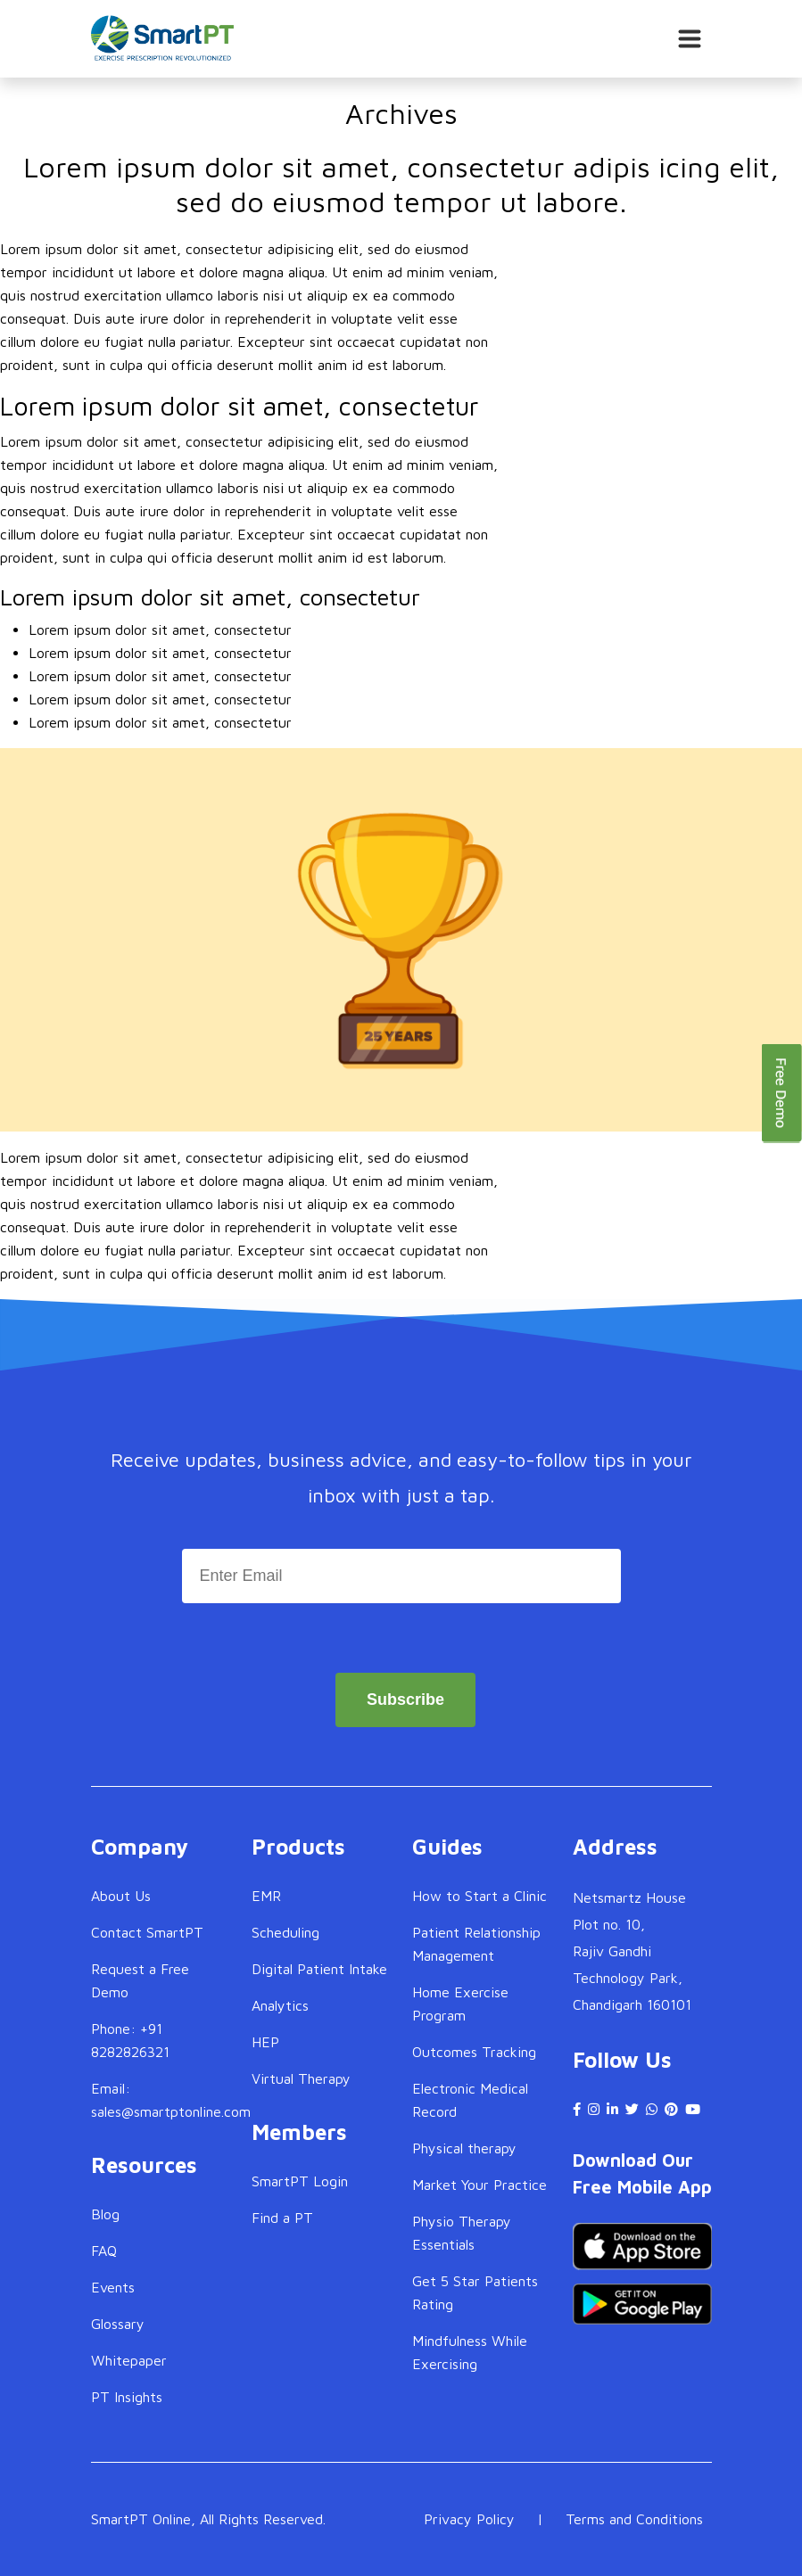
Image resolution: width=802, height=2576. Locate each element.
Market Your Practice (479, 2185)
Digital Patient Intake (319, 1969)
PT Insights (126, 2397)
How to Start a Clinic (479, 1896)
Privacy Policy (469, 2519)
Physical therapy (464, 2148)
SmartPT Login (300, 2181)
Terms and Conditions (634, 2519)
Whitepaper (129, 2360)
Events (113, 2287)
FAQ (104, 2251)
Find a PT (282, 2218)
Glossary (118, 2324)
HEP (265, 2042)
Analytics (280, 2005)
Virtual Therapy (301, 2078)
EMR (266, 1896)
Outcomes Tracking (474, 2052)
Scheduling (285, 1932)
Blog (105, 2214)
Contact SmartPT (147, 1932)
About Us (121, 1896)
